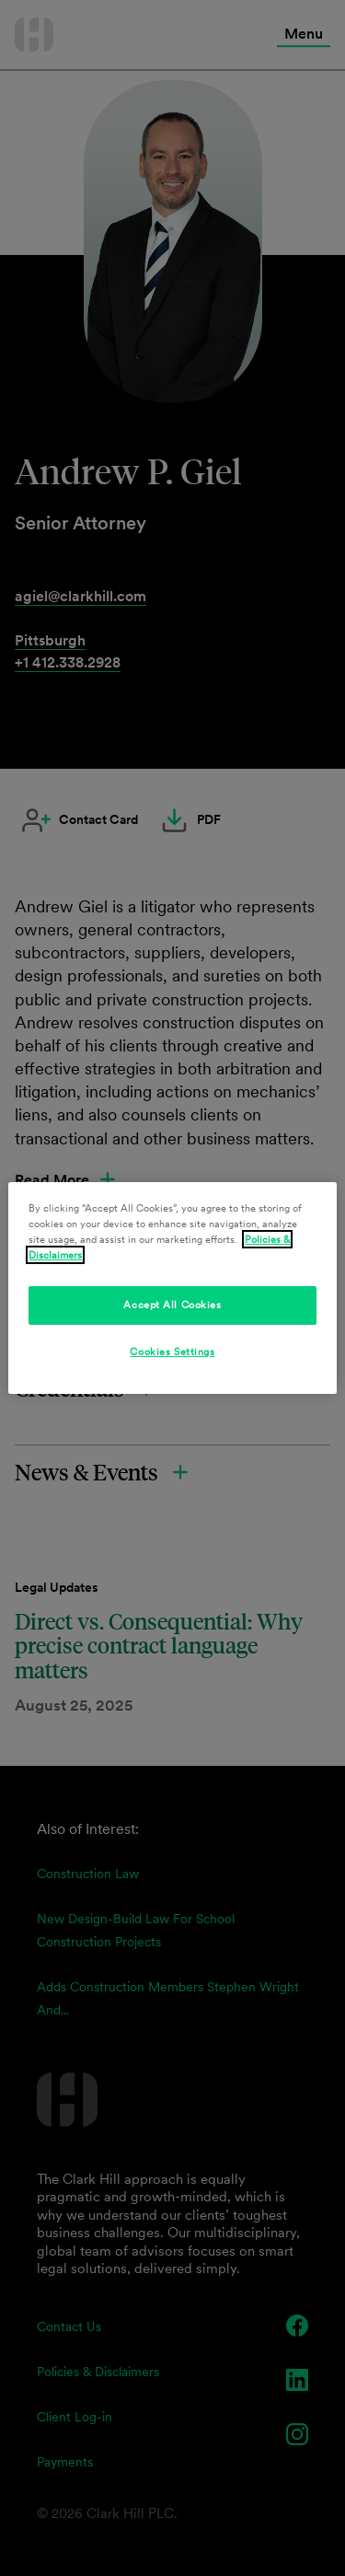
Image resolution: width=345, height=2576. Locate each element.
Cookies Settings (172, 1351)
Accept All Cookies (172, 1304)
